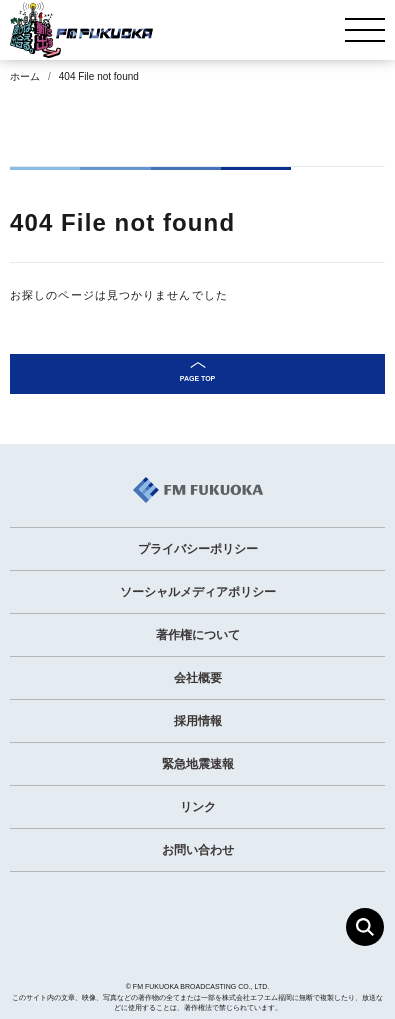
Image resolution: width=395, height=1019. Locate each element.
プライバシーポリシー (198, 549)
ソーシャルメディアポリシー (198, 592)
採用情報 (198, 721)
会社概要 (198, 678)
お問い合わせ (198, 850)
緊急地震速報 (198, 764)
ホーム (25, 76)
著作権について (198, 635)
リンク (198, 807)
